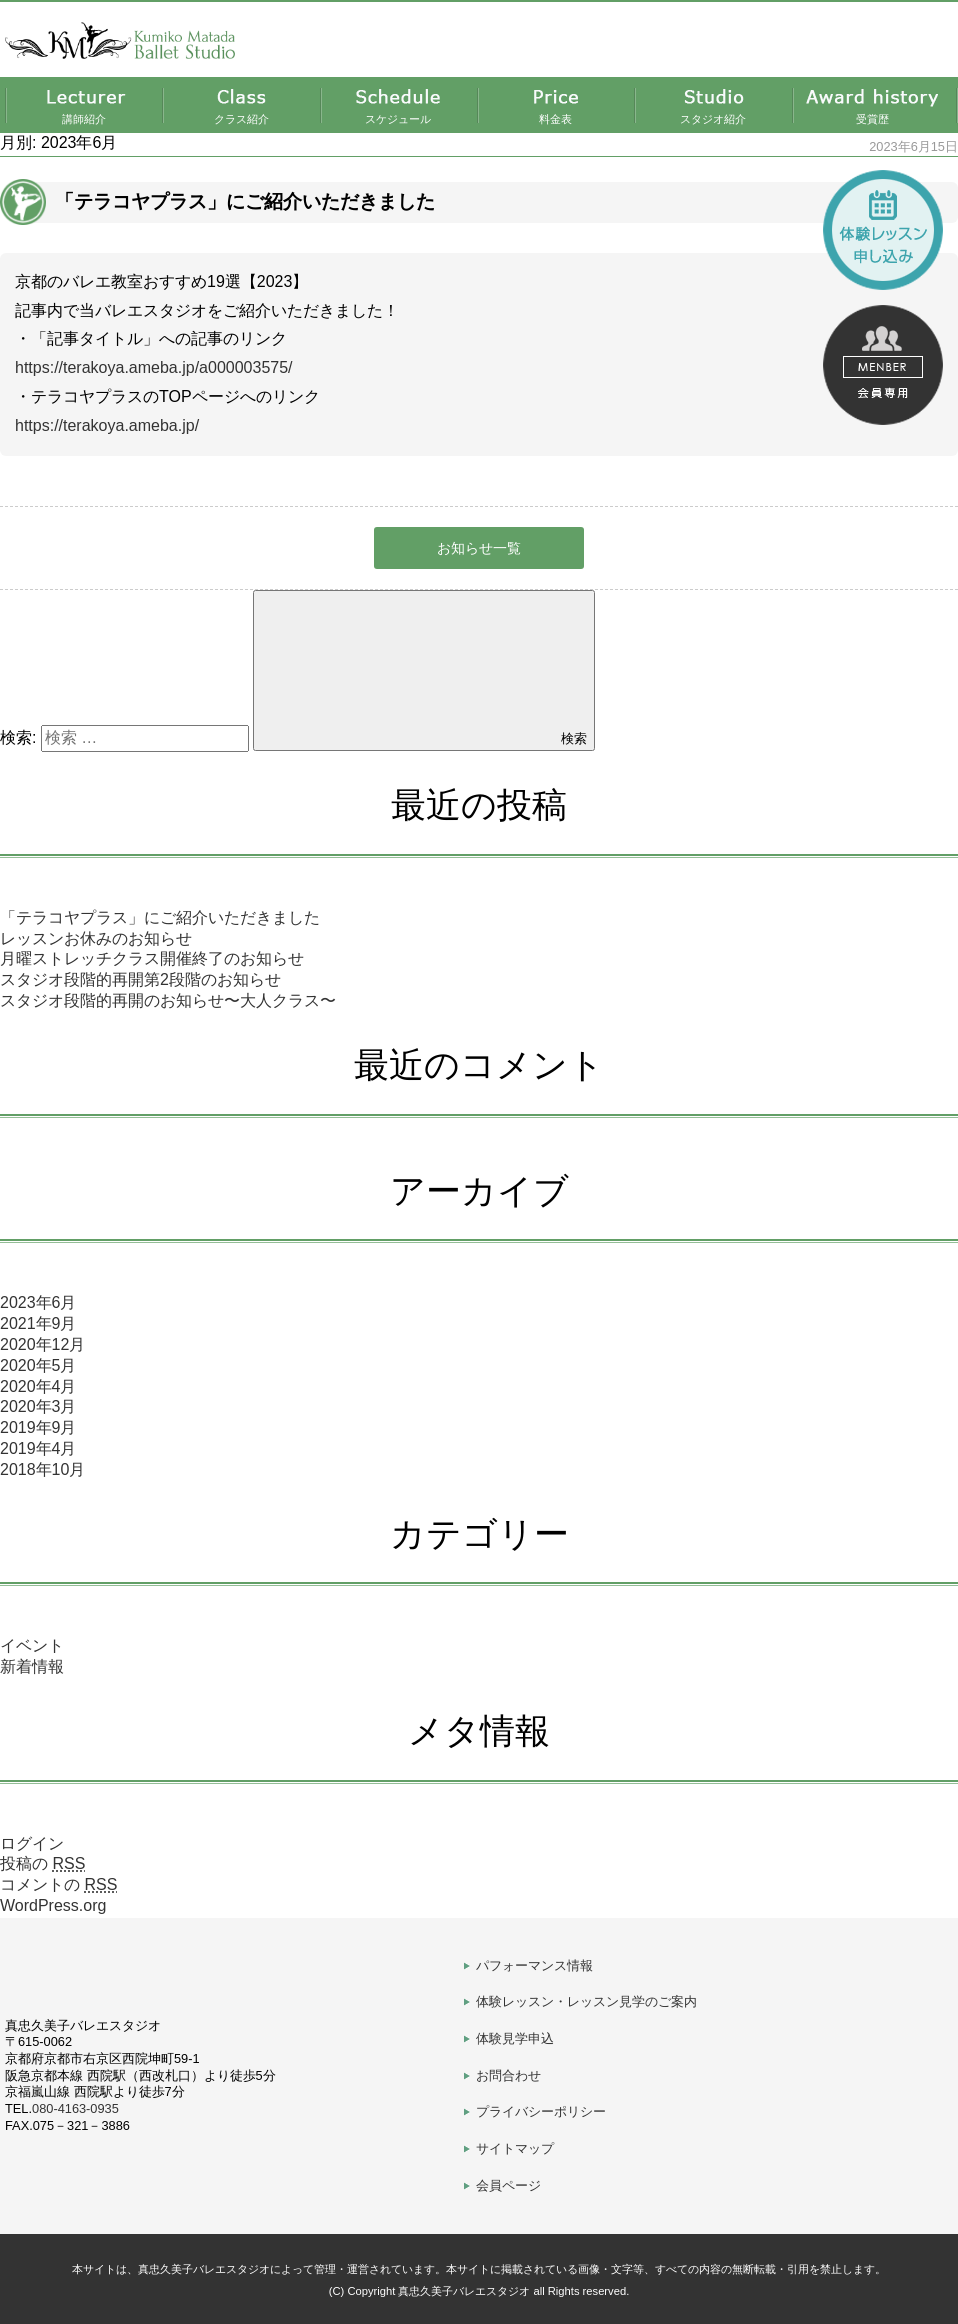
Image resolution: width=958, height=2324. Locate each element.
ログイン (32, 1843)
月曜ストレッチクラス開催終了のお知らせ (152, 958)
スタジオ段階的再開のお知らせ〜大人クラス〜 (168, 1000)
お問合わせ (508, 2075)
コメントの (58, 1884)
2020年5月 (38, 1365)
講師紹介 (84, 119)
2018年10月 (42, 1469)
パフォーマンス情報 (534, 1965)
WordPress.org (53, 1905)
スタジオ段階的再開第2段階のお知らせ (140, 979)
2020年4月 (38, 1386)
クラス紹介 (241, 119)
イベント (32, 1645)
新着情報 (32, 1666)
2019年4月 (38, 1448)
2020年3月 (38, 1406)
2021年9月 (38, 1323)
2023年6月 (38, 1302)
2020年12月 (42, 1344)
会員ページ (508, 2185)
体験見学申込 (515, 2038)
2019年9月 (38, 1427)
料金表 (555, 119)
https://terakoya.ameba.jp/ (107, 425)
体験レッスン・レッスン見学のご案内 (586, 2001)
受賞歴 (872, 119)
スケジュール (398, 119)
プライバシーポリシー (541, 2111)
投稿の (42, 1863)
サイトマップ (515, 2148)
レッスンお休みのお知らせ (96, 938)
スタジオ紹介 (713, 119)
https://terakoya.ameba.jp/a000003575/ (154, 367)
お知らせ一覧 (479, 548)
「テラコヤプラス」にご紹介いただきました (160, 917)
